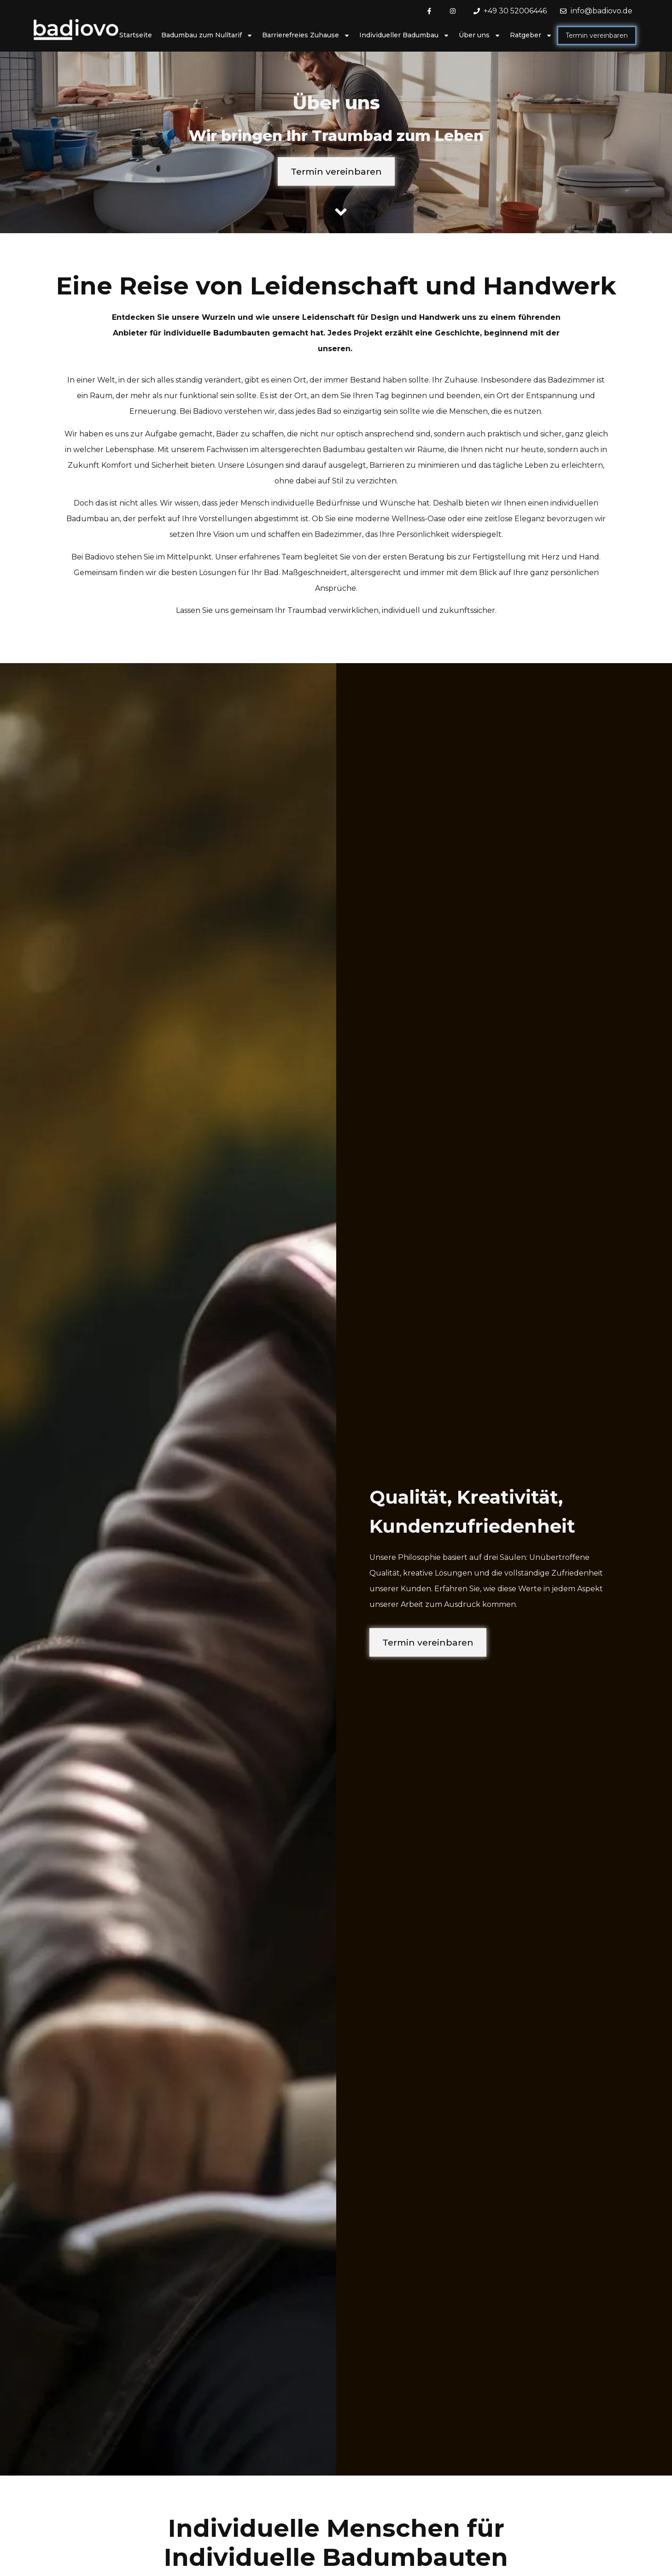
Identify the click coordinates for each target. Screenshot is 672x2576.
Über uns (480, 35)
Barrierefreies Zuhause (306, 35)
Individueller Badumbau (404, 35)
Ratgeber (531, 35)
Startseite (135, 35)
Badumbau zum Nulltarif (207, 35)
